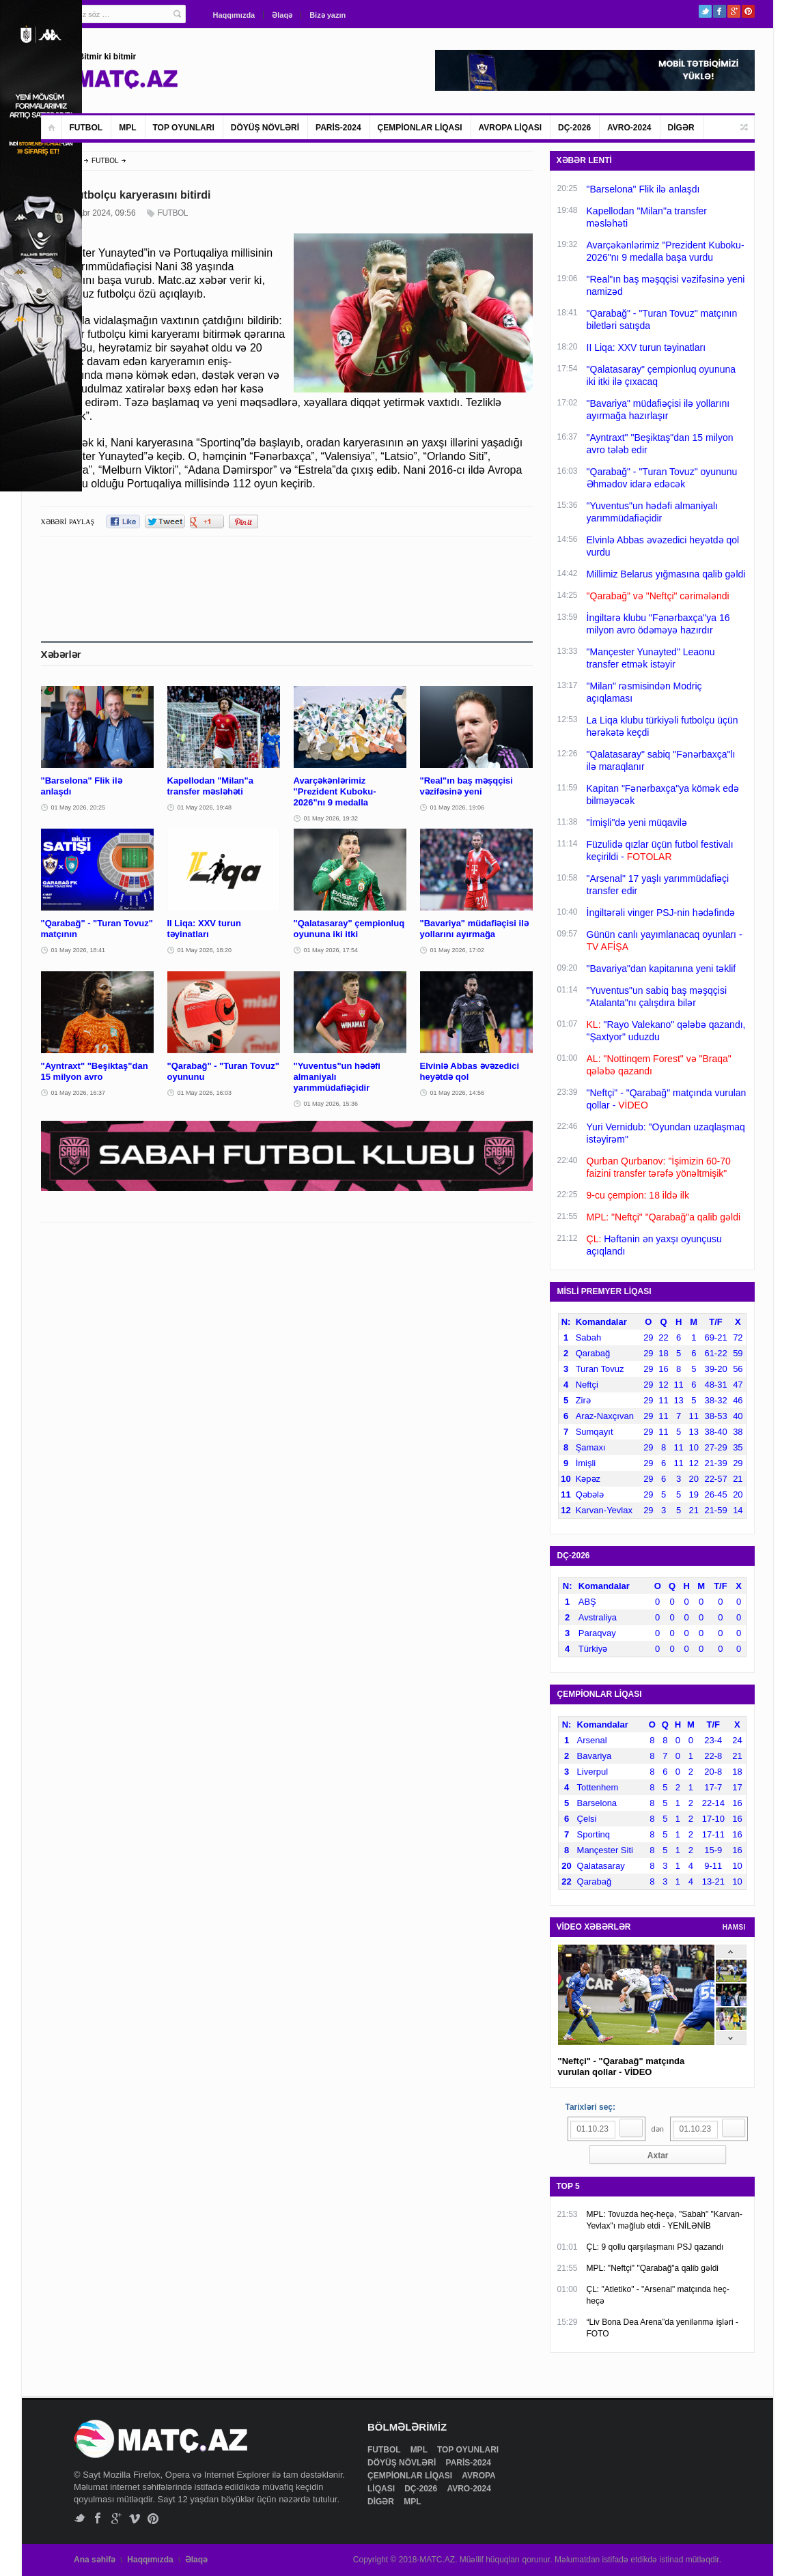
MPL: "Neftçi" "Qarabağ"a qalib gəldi (653, 2268)
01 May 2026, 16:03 (205, 1092)
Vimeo (135, 2518)
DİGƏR (681, 127)
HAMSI (734, 1927)
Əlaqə (282, 15)
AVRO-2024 (629, 127)
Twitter (705, 11)
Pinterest (748, 11)
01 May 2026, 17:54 (331, 950)
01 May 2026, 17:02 (457, 950)
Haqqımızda (234, 15)
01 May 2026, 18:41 (78, 950)
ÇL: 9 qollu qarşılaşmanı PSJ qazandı (655, 2247)
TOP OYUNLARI (183, 127)
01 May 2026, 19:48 (205, 807)
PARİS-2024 (338, 127)
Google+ (733, 11)
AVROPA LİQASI (510, 127)
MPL (127, 127)
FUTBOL (86, 127)
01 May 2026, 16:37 (78, 1092)
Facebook (719, 11)
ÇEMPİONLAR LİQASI (420, 127)
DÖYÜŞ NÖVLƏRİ (265, 127)
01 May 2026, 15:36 (331, 1103)
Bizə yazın (327, 15)
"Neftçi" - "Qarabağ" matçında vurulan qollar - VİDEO (621, 2066)
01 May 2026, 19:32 (331, 818)
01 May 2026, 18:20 (205, 950)
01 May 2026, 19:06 (457, 807)
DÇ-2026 (574, 127)
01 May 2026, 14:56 (457, 1092)
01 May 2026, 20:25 (78, 807)
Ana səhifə (94, 2559)
